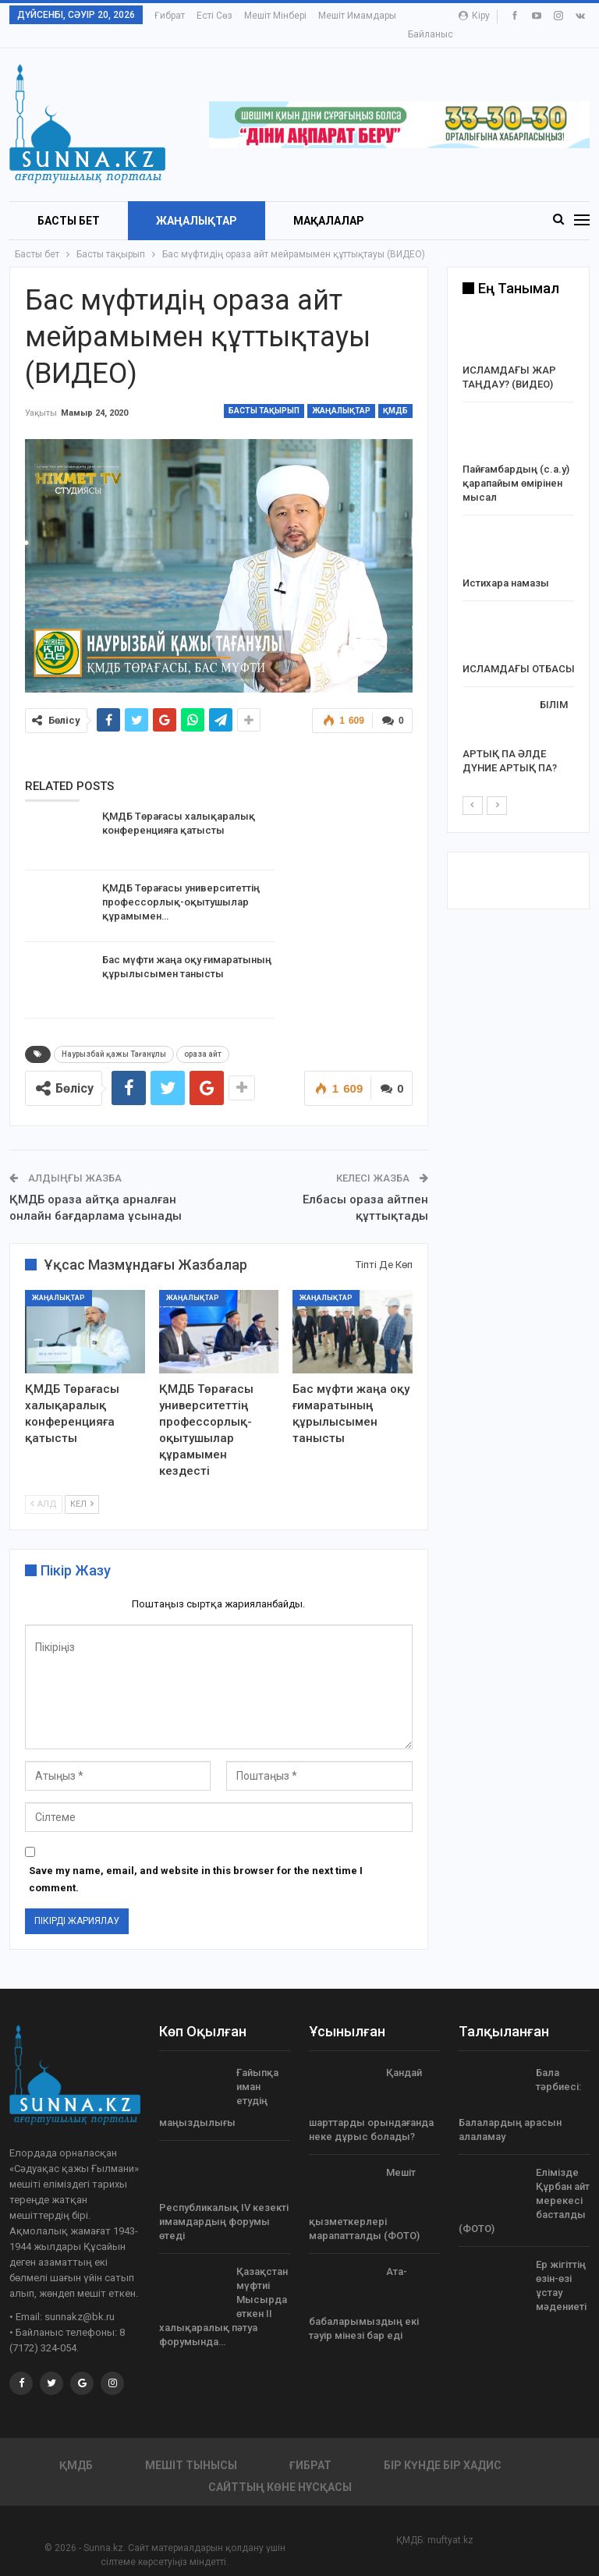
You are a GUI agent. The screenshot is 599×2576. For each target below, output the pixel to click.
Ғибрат (169, 15)
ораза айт (203, 1036)
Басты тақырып (264, 392)
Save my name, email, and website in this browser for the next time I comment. (196, 1861)
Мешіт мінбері (275, 15)
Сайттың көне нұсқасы (280, 2469)
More (333, 15)
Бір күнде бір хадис (443, 2447)
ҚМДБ (395, 392)
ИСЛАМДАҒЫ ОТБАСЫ (519, 651)
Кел (82, 1487)
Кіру (474, 15)
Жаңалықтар (196, 203)
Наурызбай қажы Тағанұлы (114, 1036)
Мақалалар (328, 203)
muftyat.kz (450, 2522)
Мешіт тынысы (191, 2447)
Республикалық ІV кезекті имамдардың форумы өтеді (224, 2203)
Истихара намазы (506, 565)
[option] (519, 529)
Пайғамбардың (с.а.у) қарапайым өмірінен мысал (516, 465)
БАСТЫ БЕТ (68, 203)
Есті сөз (214, 15)
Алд (43, 1487)
